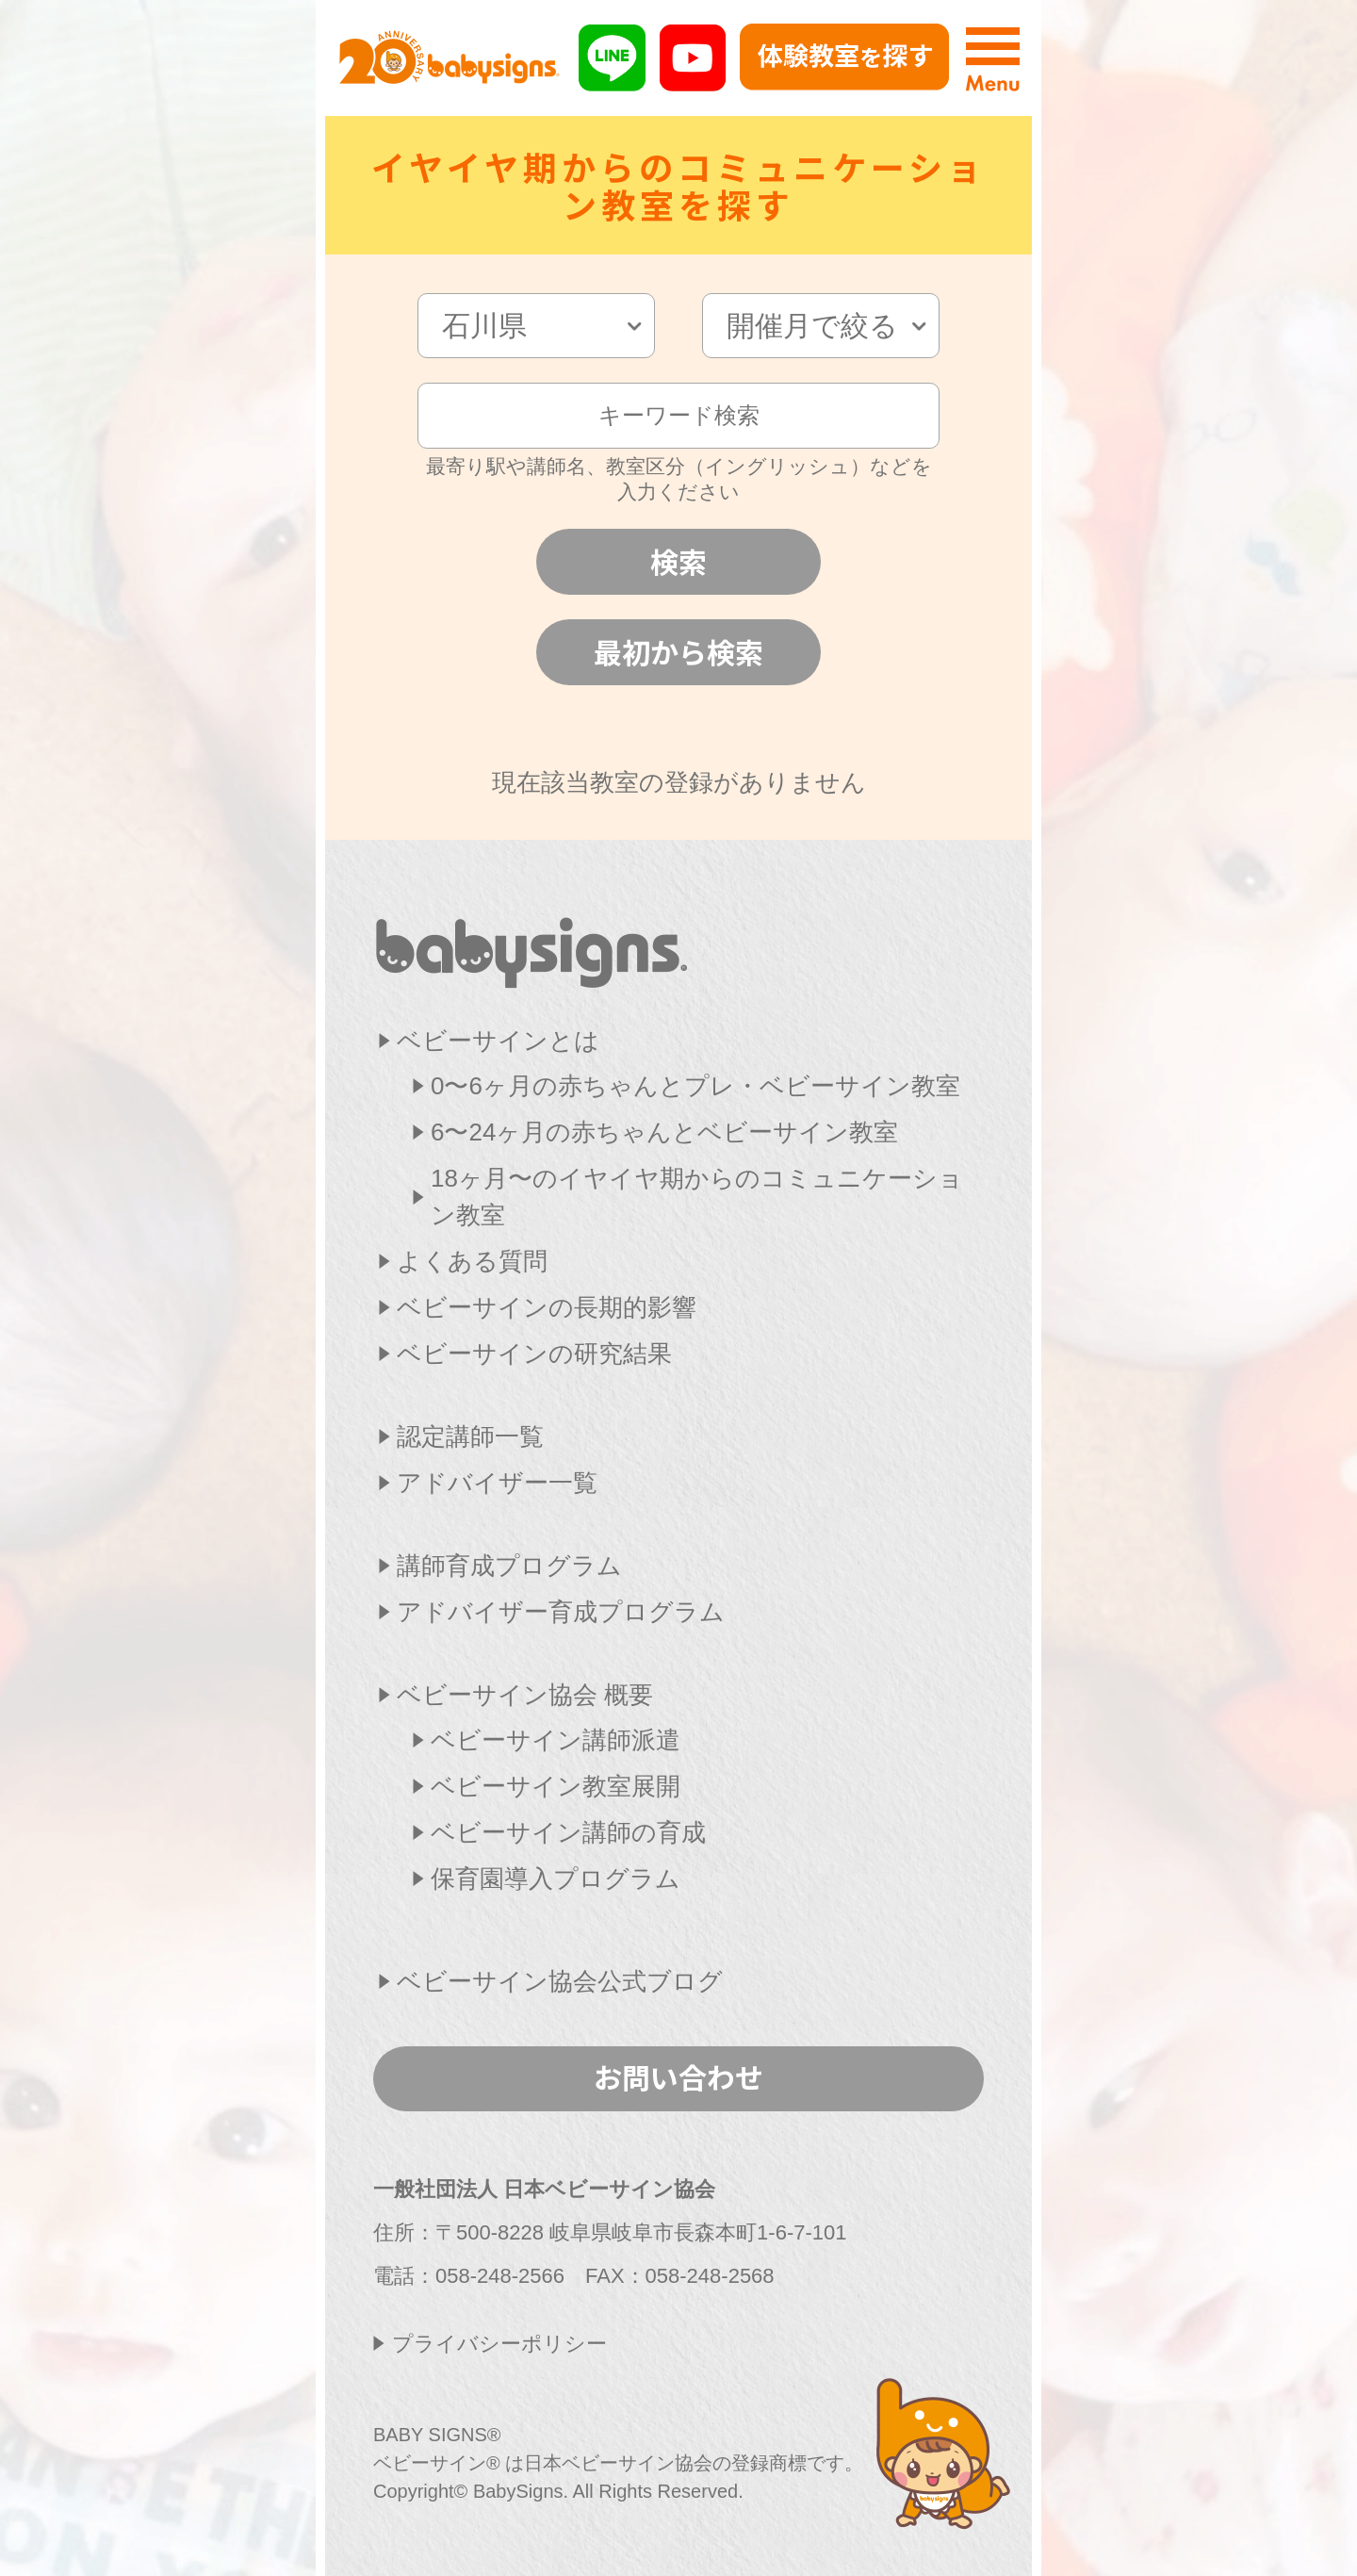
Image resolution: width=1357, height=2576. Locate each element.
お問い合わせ (678, 2076)
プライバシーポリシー (499, 2343)
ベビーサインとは (498, 1040)
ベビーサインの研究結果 (534, 1353)
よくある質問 (472, 1261)
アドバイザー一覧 (497, 1482)
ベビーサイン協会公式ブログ (560, 1981)
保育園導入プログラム (555, 1878)
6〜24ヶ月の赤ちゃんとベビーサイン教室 (664, 1132)
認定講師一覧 (470, 1436)
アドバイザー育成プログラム (561, 1612)
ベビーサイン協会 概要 (525, 1695)
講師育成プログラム (509, 1565)
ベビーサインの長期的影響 (546, 1307)
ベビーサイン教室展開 (555, 1786)
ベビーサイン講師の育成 (568, 1832)
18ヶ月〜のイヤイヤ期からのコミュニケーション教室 (697, 1196)
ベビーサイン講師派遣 (555, 1740)
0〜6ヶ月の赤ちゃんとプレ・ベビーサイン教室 (695, 1086)
